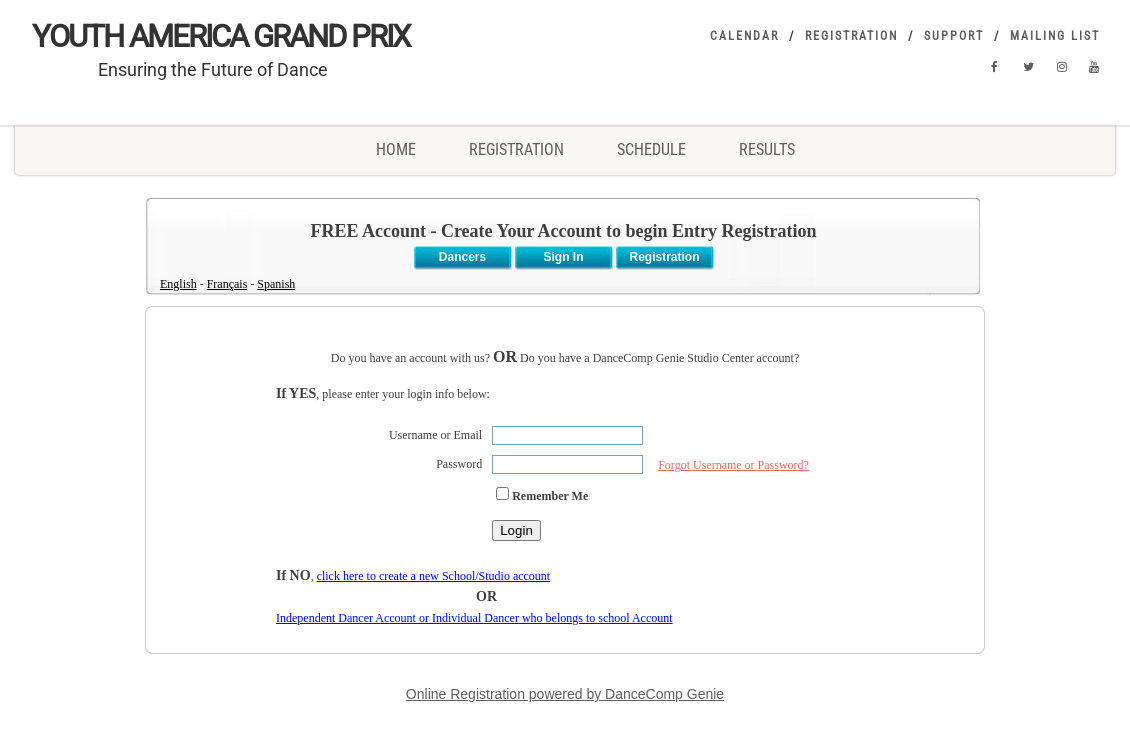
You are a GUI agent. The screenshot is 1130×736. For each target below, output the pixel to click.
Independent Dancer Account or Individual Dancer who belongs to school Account (474, 618)
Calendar (744, 36)
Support (954, 36)
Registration (851, 36)
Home (396, 149)
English (178, 284)
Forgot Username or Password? (733, 465)
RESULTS (767, 149)
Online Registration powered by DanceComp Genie (565, 694)
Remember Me (550, 496)
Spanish (276, 284)
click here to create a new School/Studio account (434, 576)
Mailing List (1057, 36)
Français (227, 284)
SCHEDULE (651, 149)
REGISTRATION (516, 149)
